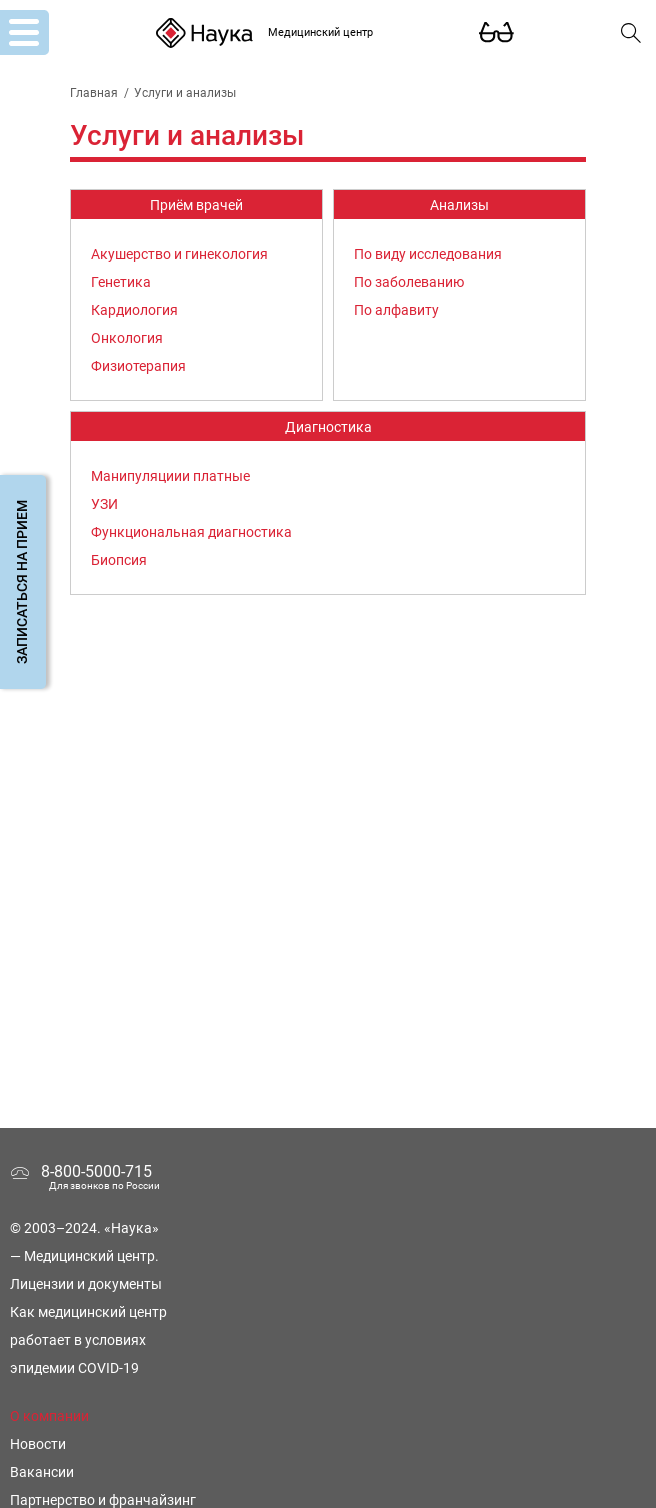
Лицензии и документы (86, 1284)
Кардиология (134, 310)
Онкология (127, 338)
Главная (94, 93)
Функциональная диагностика (191, 532)
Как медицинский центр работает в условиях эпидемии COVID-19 (88, 1340)
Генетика (121, 282)
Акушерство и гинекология (179, 254)
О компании (49, 1416)
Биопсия (119, 560)
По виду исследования (428, 254)
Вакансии (42, 1472)
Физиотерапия (138, 366)
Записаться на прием (22, 582)
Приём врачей (196, 205)
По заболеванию (409, 282)
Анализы (459, 205)
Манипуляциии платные (170, 476)
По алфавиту (396, 310)
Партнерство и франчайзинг (103, 1500)
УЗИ (104, 504)
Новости (38, 1444)
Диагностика (328, 427)
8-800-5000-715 (96, 1171)
